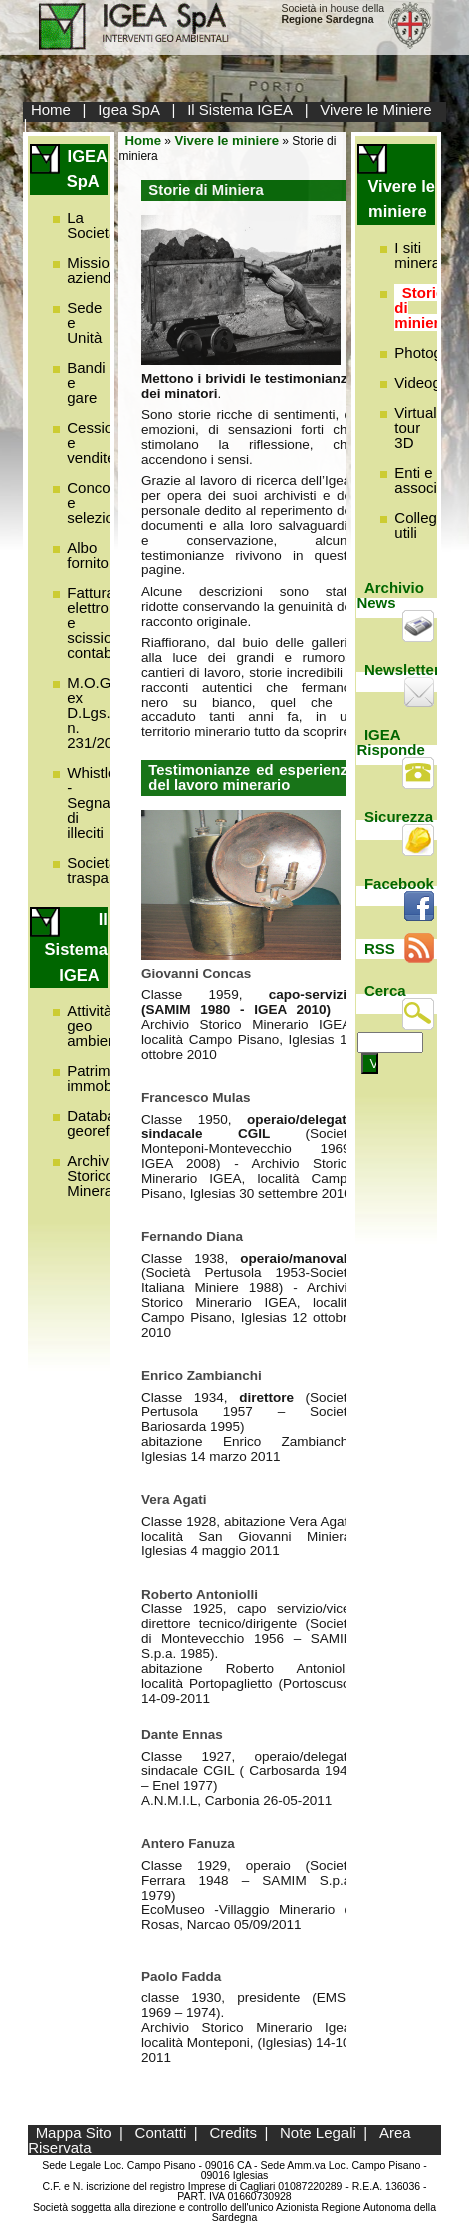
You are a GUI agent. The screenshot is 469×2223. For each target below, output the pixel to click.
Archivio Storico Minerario (98, 1175)
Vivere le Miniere (375, 109)
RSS (379, 948)
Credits (233, 2132)
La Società (92, 225)
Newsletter (402, 669)
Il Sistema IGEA (240, 109)
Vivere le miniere (226, 140)
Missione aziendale (99, 270)
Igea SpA (129, 109)
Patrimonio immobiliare (105, 1078)
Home (51, 109)
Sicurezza (398, 816)
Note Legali (318, 2132)
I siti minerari (421, 255)
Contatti (161, 2132)
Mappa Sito (74, 2132)
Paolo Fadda (181, 1976)
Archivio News (390, 595)
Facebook (399, 883)
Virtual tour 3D (415, 427)
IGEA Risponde (390, 742)
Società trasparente (105, 870)
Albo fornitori (92, 555)
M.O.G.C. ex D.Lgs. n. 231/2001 (98, 712)
